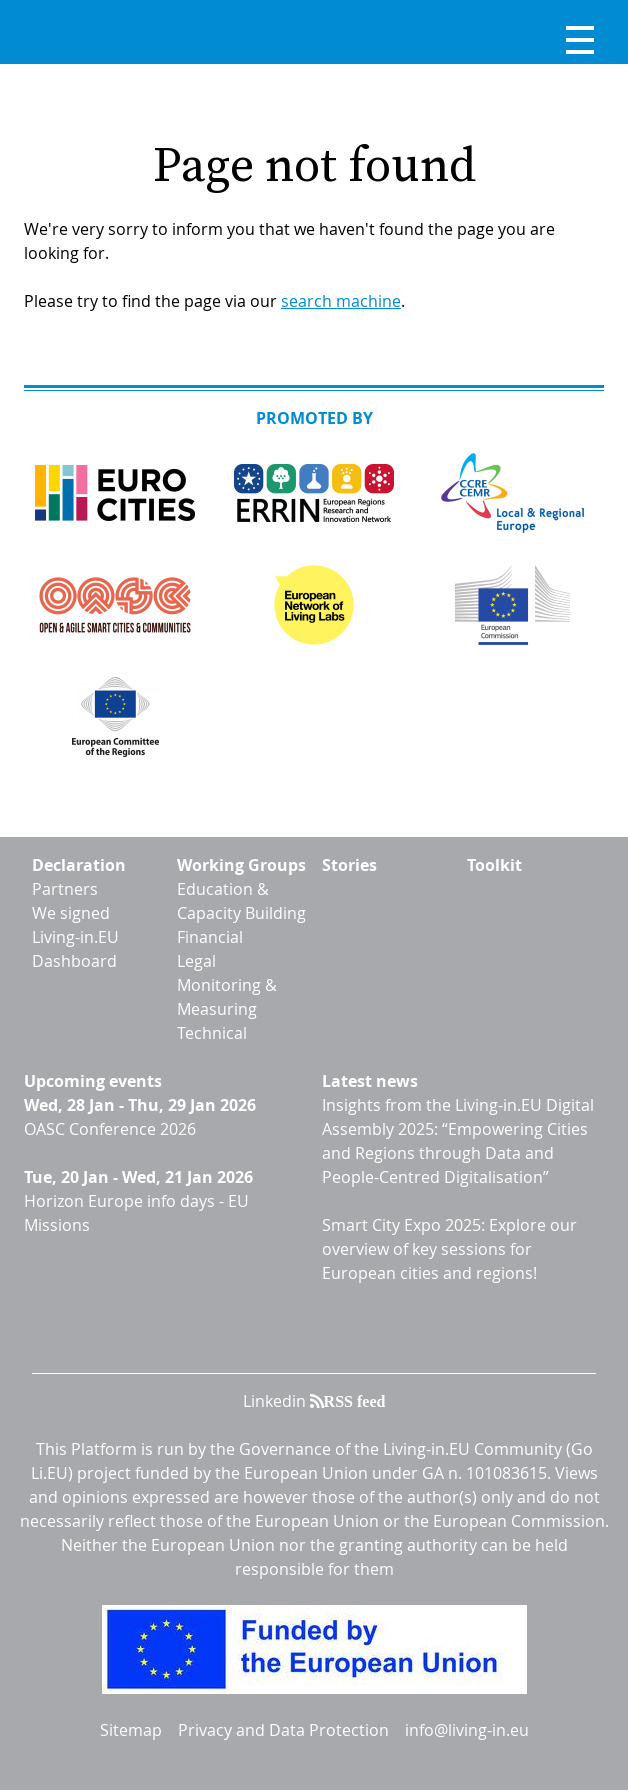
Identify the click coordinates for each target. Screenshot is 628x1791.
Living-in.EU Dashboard (75, 949)
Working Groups (241, 865)
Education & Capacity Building (241, 901)
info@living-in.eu (467, 1730)
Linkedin (274, 1401)
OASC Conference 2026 (110, 1129)
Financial (210, 937)
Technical (212, 1033)
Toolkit (494, 865)
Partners (65, 889)
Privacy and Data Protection (283, 1730)
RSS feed (355, 1401)
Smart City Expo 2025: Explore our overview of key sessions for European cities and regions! (449, 1249)
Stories (349, 865)
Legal (196, 961)
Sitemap (131, 1730)
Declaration (79, 865)
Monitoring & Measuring (227, 997)
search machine (341, 301)
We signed (71, 913)
